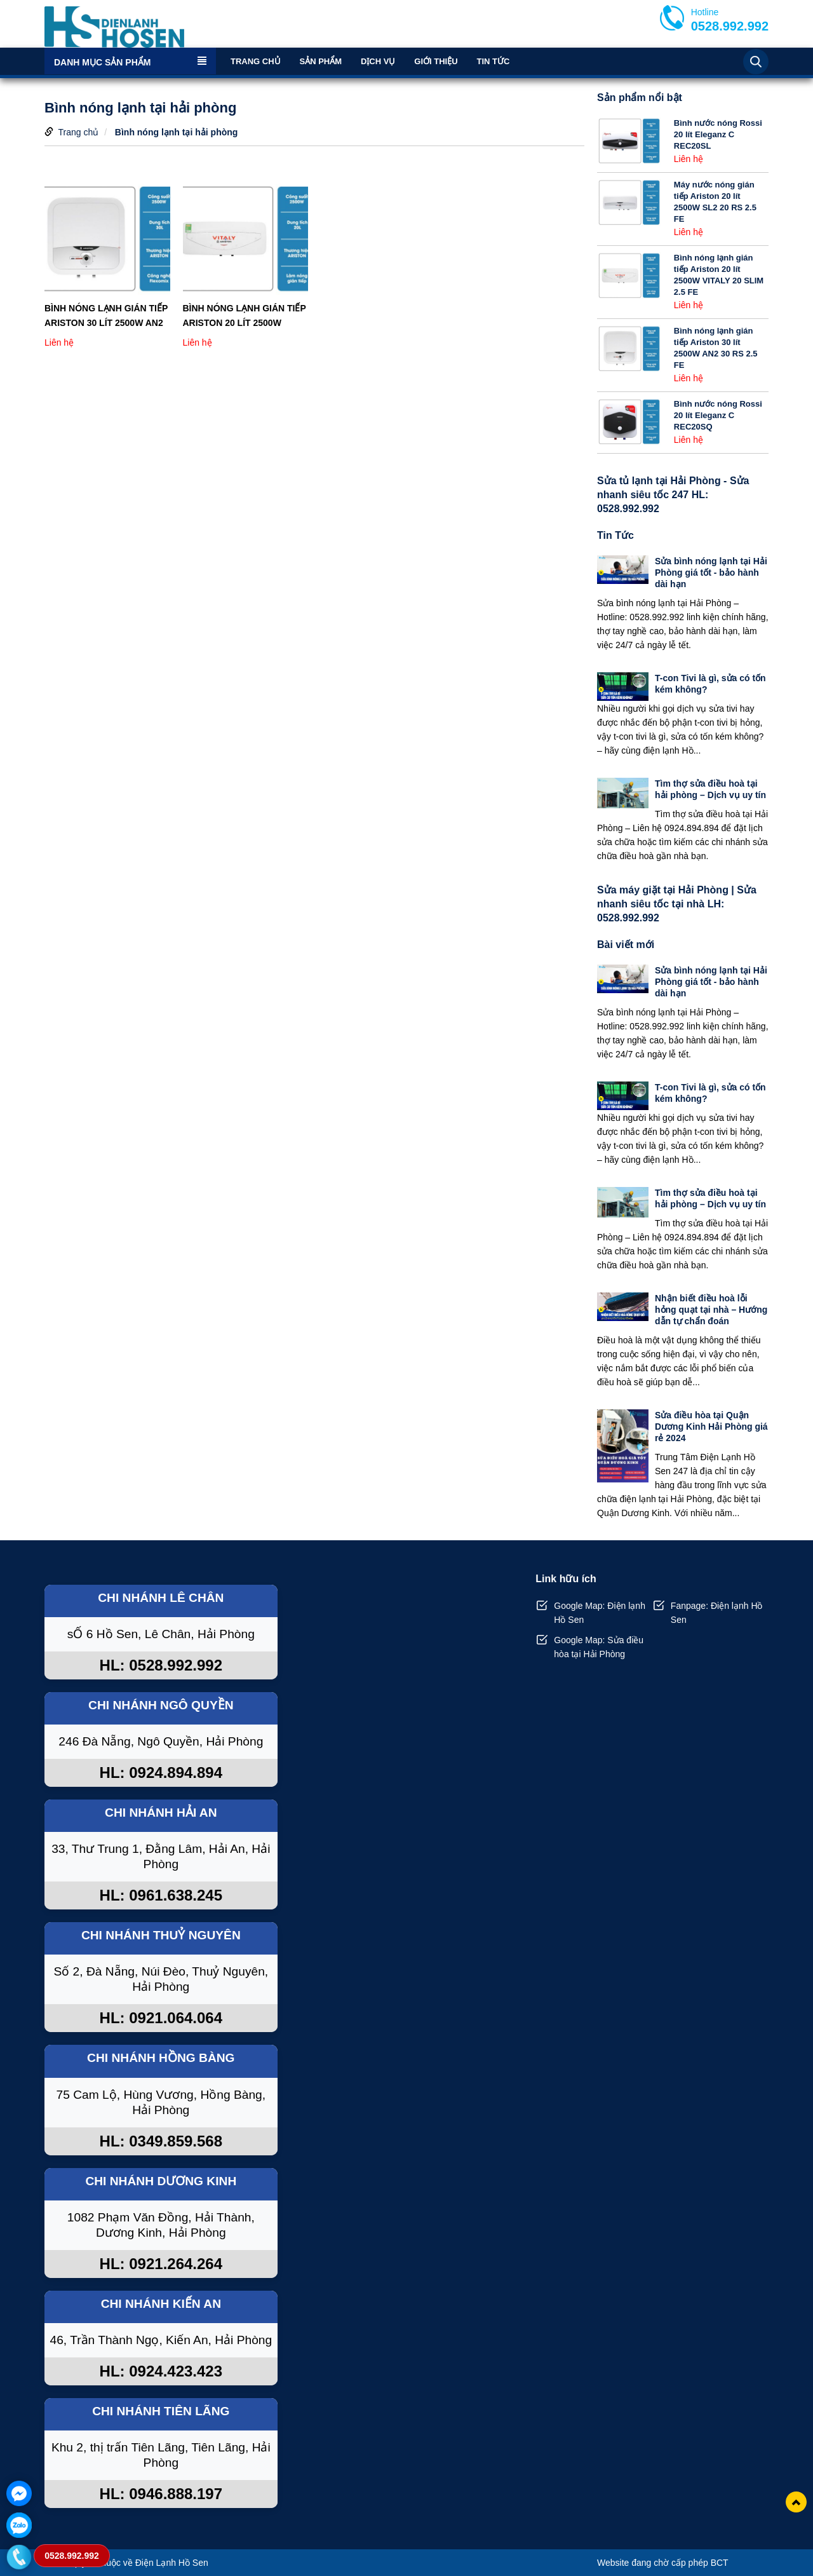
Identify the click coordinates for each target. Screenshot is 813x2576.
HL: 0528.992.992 (161, 1665)
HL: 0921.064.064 (161, 2017)
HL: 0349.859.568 (161, 2141)
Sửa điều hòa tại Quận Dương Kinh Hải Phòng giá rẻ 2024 (711, 1426)
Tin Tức (492, 61)
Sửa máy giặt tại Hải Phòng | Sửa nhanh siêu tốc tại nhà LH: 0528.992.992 (676, 904)
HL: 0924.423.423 (161, 2371)
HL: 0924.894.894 (161, 1772)
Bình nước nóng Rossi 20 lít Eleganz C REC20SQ (718, 415)
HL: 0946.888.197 (161, 2493)
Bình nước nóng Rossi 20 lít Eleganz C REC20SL (718, 134)
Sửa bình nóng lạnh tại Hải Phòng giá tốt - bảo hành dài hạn (711, 572)
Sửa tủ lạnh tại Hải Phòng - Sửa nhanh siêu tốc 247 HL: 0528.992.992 (673, 494)
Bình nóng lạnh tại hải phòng (176, 132)
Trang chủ (256, 61)
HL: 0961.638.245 (161, 1895)
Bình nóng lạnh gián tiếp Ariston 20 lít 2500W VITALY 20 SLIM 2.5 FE (244, 316)
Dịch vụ (378, 61)
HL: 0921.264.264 (161, 2263)
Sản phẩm (321, 61)
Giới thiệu (435, 61)
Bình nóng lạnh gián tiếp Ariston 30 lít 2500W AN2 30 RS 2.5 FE (106, 316)
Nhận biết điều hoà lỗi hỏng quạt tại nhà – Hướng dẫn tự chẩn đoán (711, 1309)
